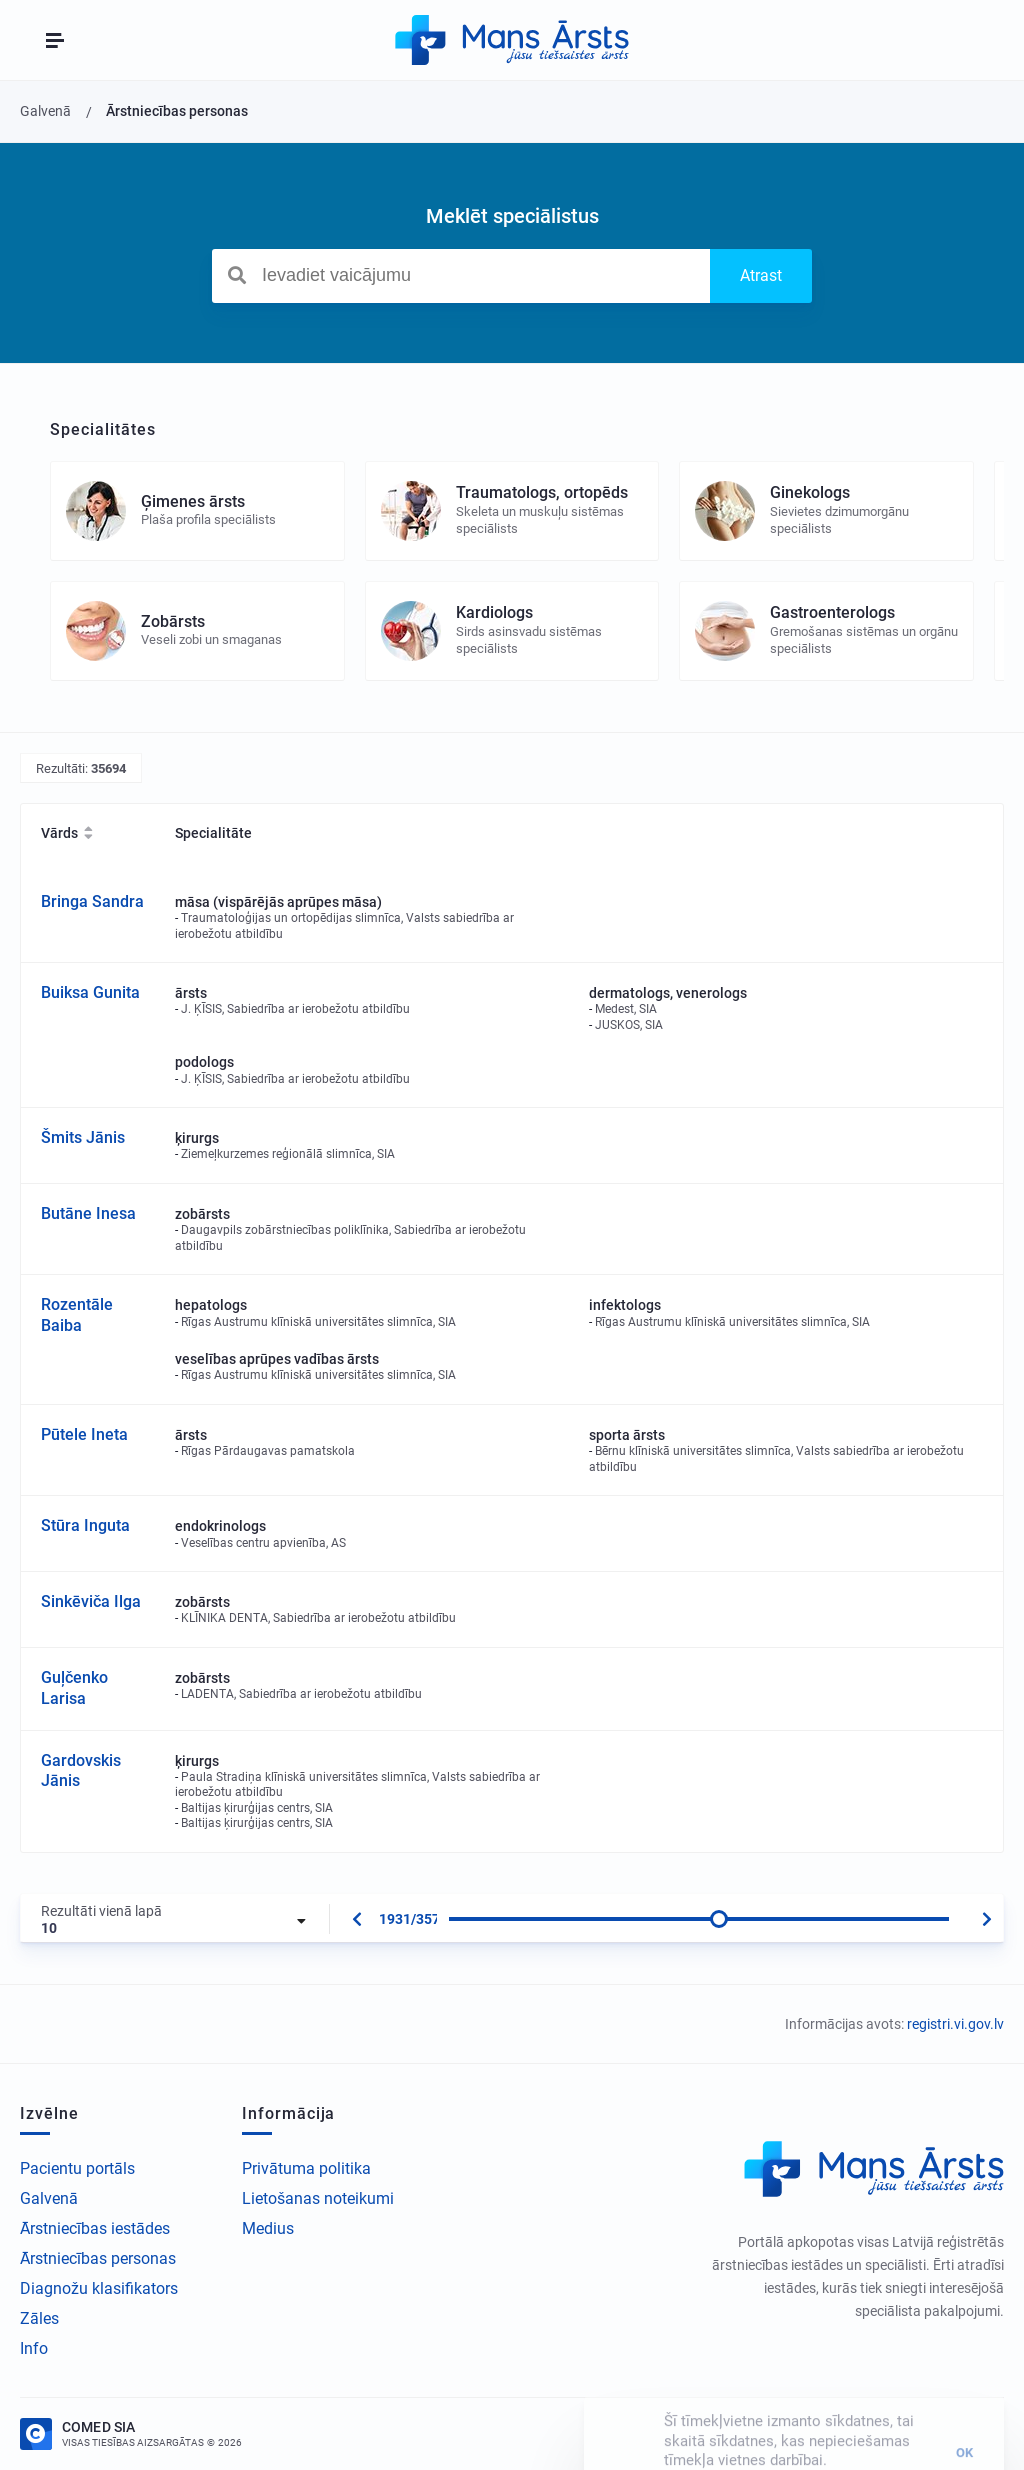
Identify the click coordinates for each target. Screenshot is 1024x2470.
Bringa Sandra (92, 901)
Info (34, 2348)
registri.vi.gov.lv (955, 2024)
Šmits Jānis (83, 1137)
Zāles (39, 2318)
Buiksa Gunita (90, 992)
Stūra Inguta (85, 1525)
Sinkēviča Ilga (91, 1601)
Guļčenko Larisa (74, 1688)
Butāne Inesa (88, 1213)
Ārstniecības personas (98, 2258)
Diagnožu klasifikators (99, 2288)
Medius (268, 2228)
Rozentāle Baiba (77, 1315)
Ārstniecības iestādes (95, 2228)
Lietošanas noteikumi (318, 2198)
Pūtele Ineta (84, 1434)
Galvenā (49, 2198)
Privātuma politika (306, 2168)
